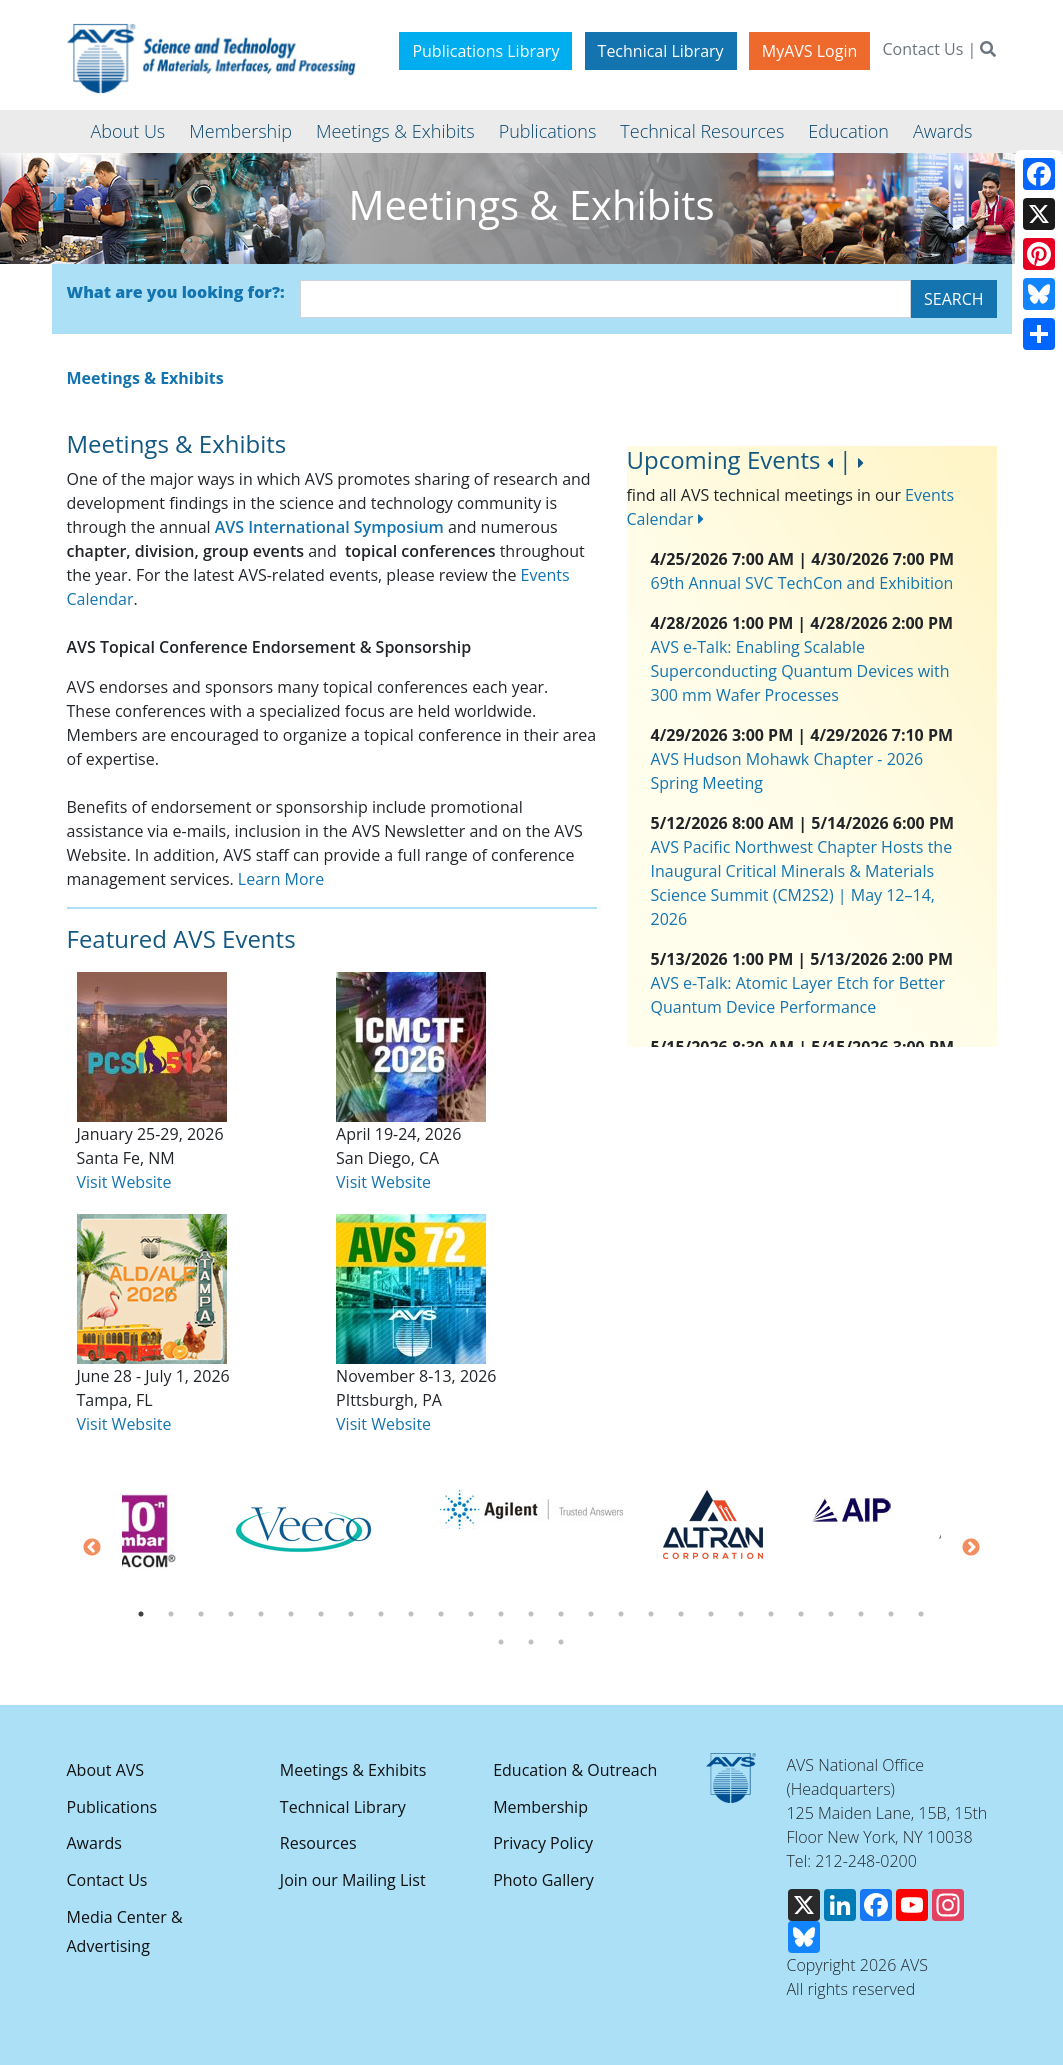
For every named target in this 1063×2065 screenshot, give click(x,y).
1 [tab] (141, 1614)
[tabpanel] (531, 1509)
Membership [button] (240, 131)
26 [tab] (891, 1614)
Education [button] (848, 131)
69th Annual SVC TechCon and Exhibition (802, 583)
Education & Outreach (575, 1770)
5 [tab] (261, 1614)
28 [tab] (501, 1642)
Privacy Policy (543, 1843)
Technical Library (661, 51)
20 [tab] (711, 1614)
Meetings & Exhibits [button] (395, 131)
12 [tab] (471, 1614)
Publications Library (485, 51)
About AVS (106, 1770)
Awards (94, 1843)
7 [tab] (321, 1614)
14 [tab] (531, 1614)
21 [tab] (741, 1614)
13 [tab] (501, 1614)
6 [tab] (291, 1614)
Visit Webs (115, 1182)
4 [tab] (231, 1614)
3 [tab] (201, 1614)
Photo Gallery (543, 1880)
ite (162, 1182)
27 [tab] (921, 1614)
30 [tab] (561, 1642)
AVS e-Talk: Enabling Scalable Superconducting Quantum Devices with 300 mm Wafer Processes (800, 671)
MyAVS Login (810, 51)
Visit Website (124, 1424)
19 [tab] (681, 1614)
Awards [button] (942, 131)
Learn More (281, 879)
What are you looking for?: (176, 292)
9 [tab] (381, 1614)
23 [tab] (801, 1614)
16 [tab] (591, 1614)
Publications (112, 1807)
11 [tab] (441, 1614)
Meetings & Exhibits (353, 1770)
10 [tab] (411, 1614)
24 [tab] (831, 1614)
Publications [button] (548, 131)
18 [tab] (651, 1614)
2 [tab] (171, 1614)
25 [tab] (861, 1614)
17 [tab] (621, 1614)
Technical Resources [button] (702, 131)
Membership (540, 1807)
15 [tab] (561, 1614)
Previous (92, 1548)
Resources (318, 1843)
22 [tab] (771, 1614)
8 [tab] (351, 1614)
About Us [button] (128, 131)
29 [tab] (531, 1642)
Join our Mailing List (353, 1880)
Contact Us (922, 49)
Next (971, 1548)
